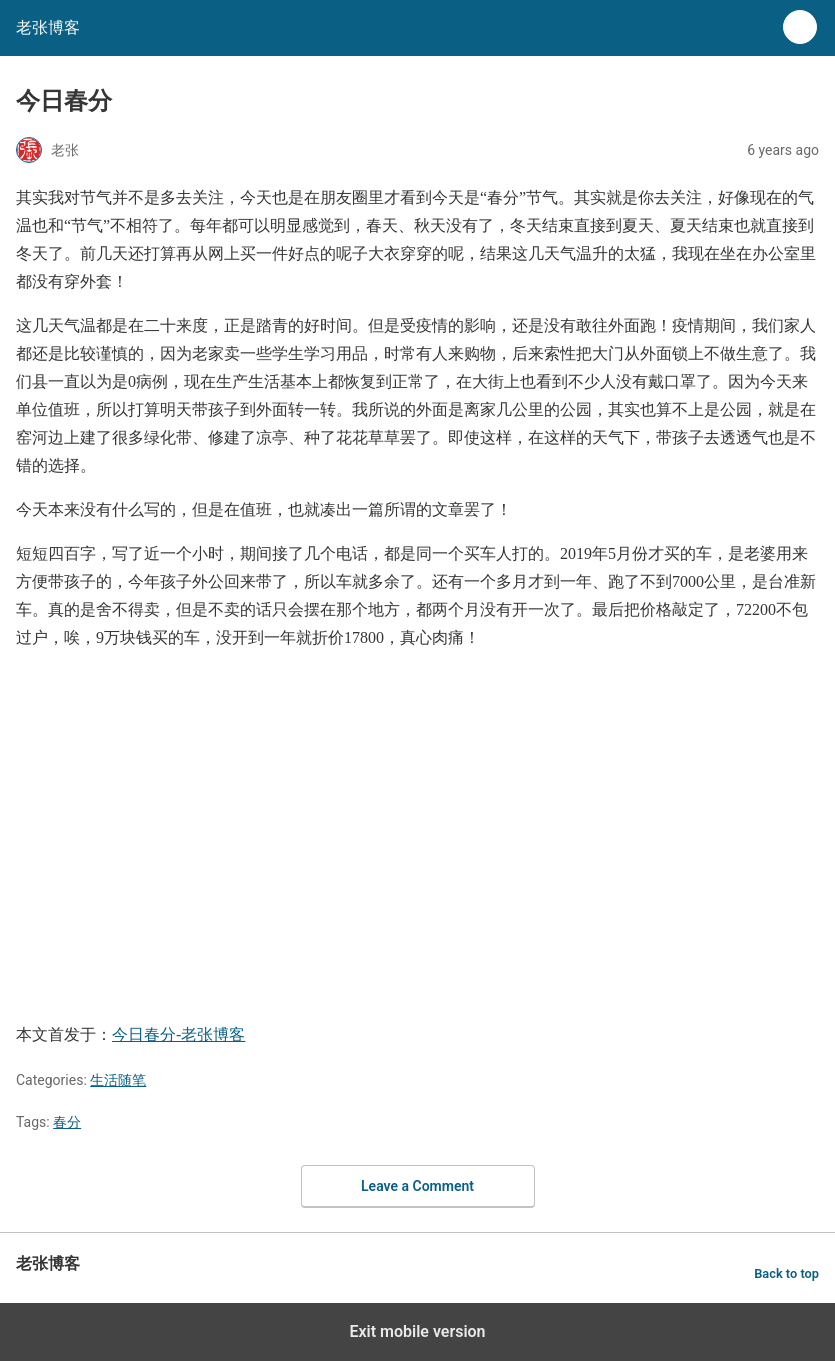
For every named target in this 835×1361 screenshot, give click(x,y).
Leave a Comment (417, 1186)
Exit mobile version (417, 1331)
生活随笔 (118, 1080)
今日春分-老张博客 (178, 1034)
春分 (67, 1122)
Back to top (786, 1273)
